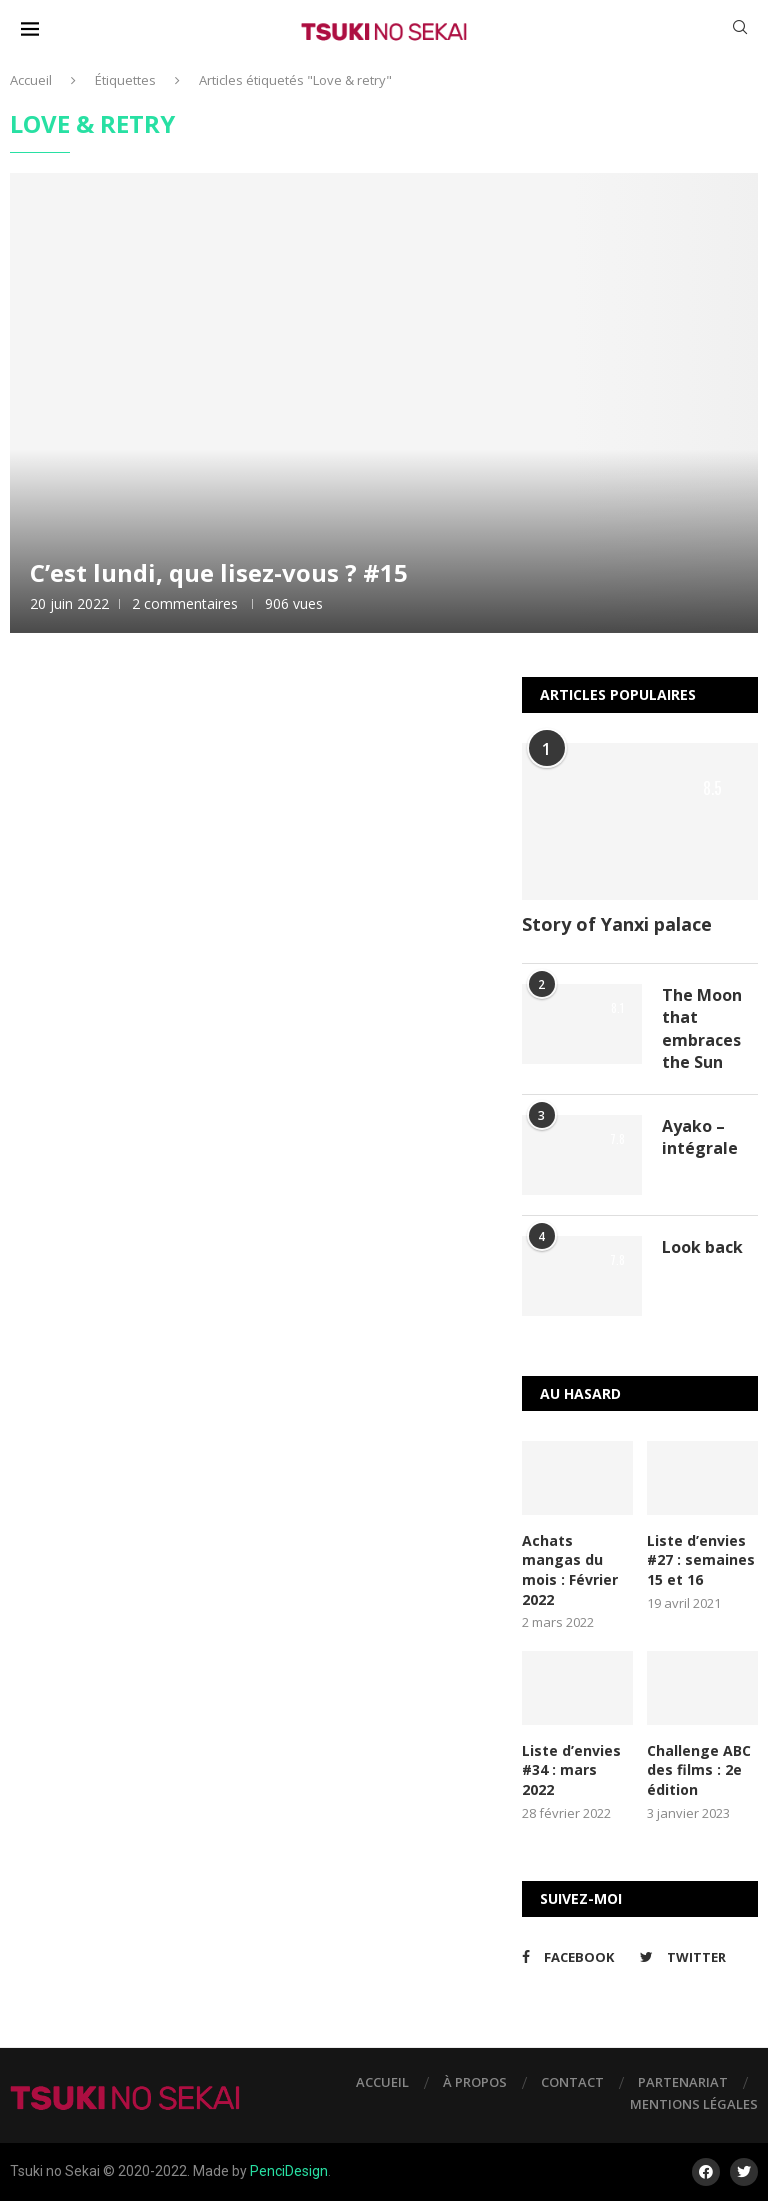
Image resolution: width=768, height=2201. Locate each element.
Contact (572, 2082)
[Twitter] (694, 1957)
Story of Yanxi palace (617, 924)
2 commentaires (185, 603)
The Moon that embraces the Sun (702, 1028)
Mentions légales (694, 2104)
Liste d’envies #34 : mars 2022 (571, 1770)
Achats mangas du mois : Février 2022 (570, 1570)
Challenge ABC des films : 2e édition (699, 1770)
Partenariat (683, 2082)
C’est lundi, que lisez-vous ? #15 (219, 572)
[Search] (740, 29)
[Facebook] (576, 1957)
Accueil (31, 80)
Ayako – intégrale (700, 1137)
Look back (702, 1247)
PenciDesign (289, 2171)
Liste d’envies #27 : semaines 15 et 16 (701, 1560)
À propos (475, 2082)
